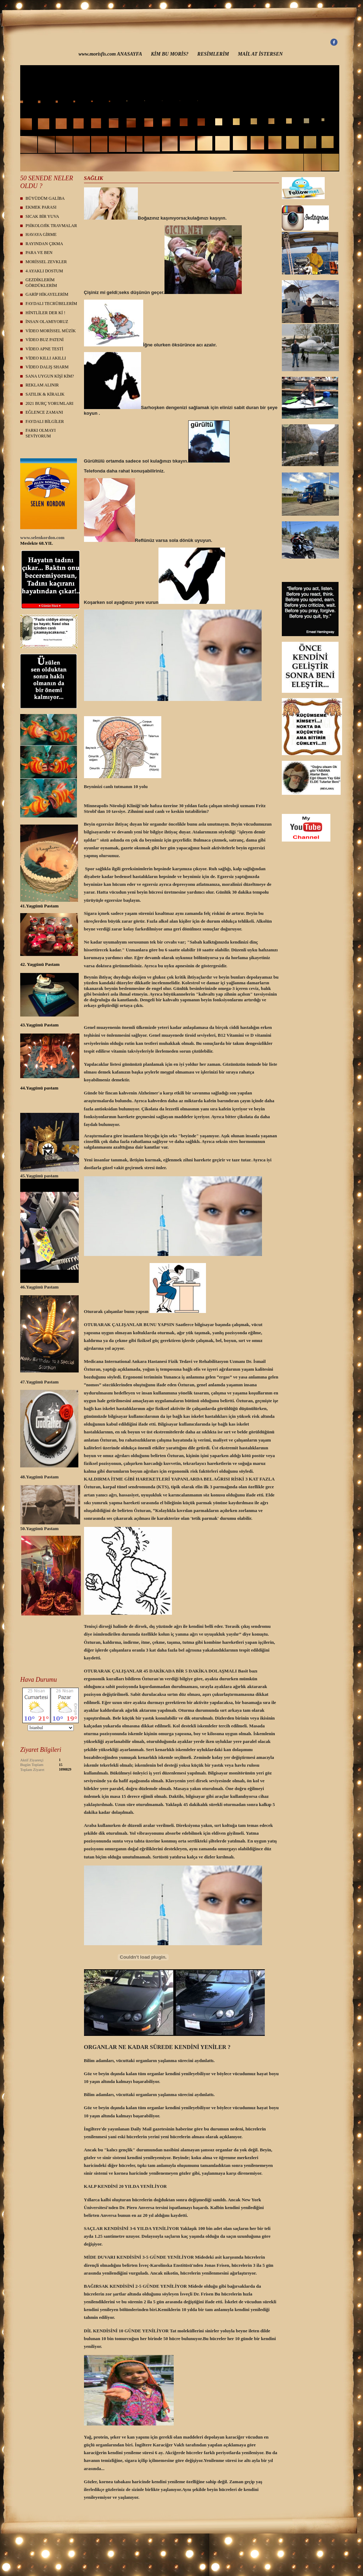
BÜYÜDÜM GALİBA (45, 198)
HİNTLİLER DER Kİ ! (45, 312)
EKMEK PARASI (41, 207)
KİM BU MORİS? (170, 54)
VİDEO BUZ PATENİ (45, 339)
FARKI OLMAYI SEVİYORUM (41, 433)
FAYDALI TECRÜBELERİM (51, 303)
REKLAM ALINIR (42, 385)
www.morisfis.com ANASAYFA (110, 54)
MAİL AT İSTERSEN (260, 54)
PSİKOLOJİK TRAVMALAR (51, 225)
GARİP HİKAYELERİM (47, 294)
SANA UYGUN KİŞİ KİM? (50, 376)
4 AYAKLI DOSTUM (44, 270)
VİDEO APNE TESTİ (44, 348)
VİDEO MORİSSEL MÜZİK (51, 330)
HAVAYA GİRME (41, 234)
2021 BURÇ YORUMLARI (49, 403)
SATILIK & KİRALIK (45, 394)
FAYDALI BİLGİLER (45, 421)
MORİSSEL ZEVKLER (46, 261)
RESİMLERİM (213, 54)
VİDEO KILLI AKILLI (46, 358)
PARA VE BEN (39, 252)
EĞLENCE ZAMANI (44, 412)
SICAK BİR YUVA (42, 216)
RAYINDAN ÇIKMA (44, 243)
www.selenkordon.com (42, 537)
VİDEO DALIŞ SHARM (47, 366)
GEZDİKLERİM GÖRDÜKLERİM (41, 282)
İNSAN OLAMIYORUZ (47, 321)
